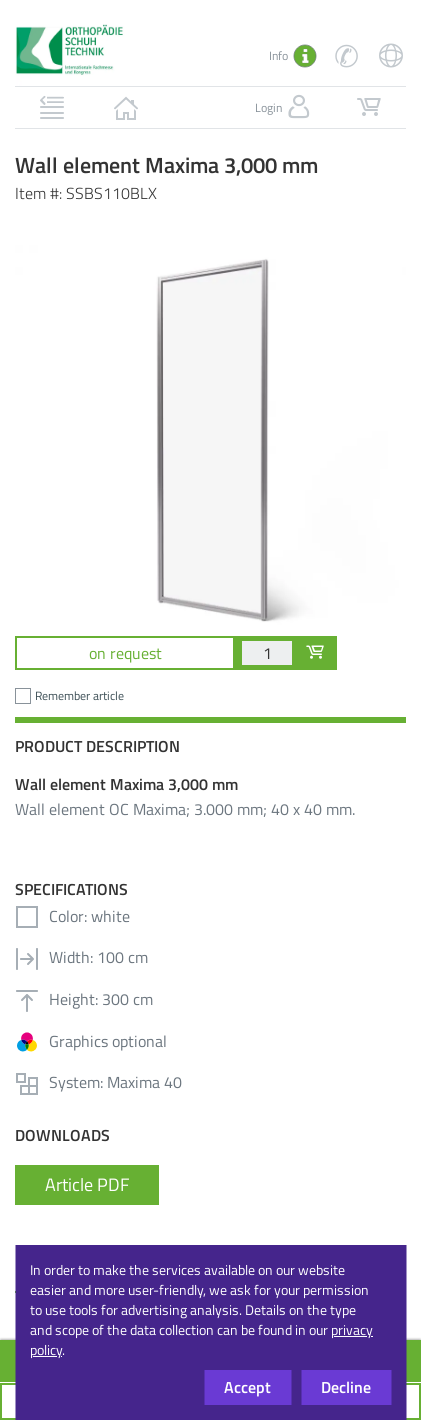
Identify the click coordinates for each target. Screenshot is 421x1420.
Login (284, 107)
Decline (346, 1387)
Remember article (79, 695)
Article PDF (87, 1184)
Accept (247, 1387)
